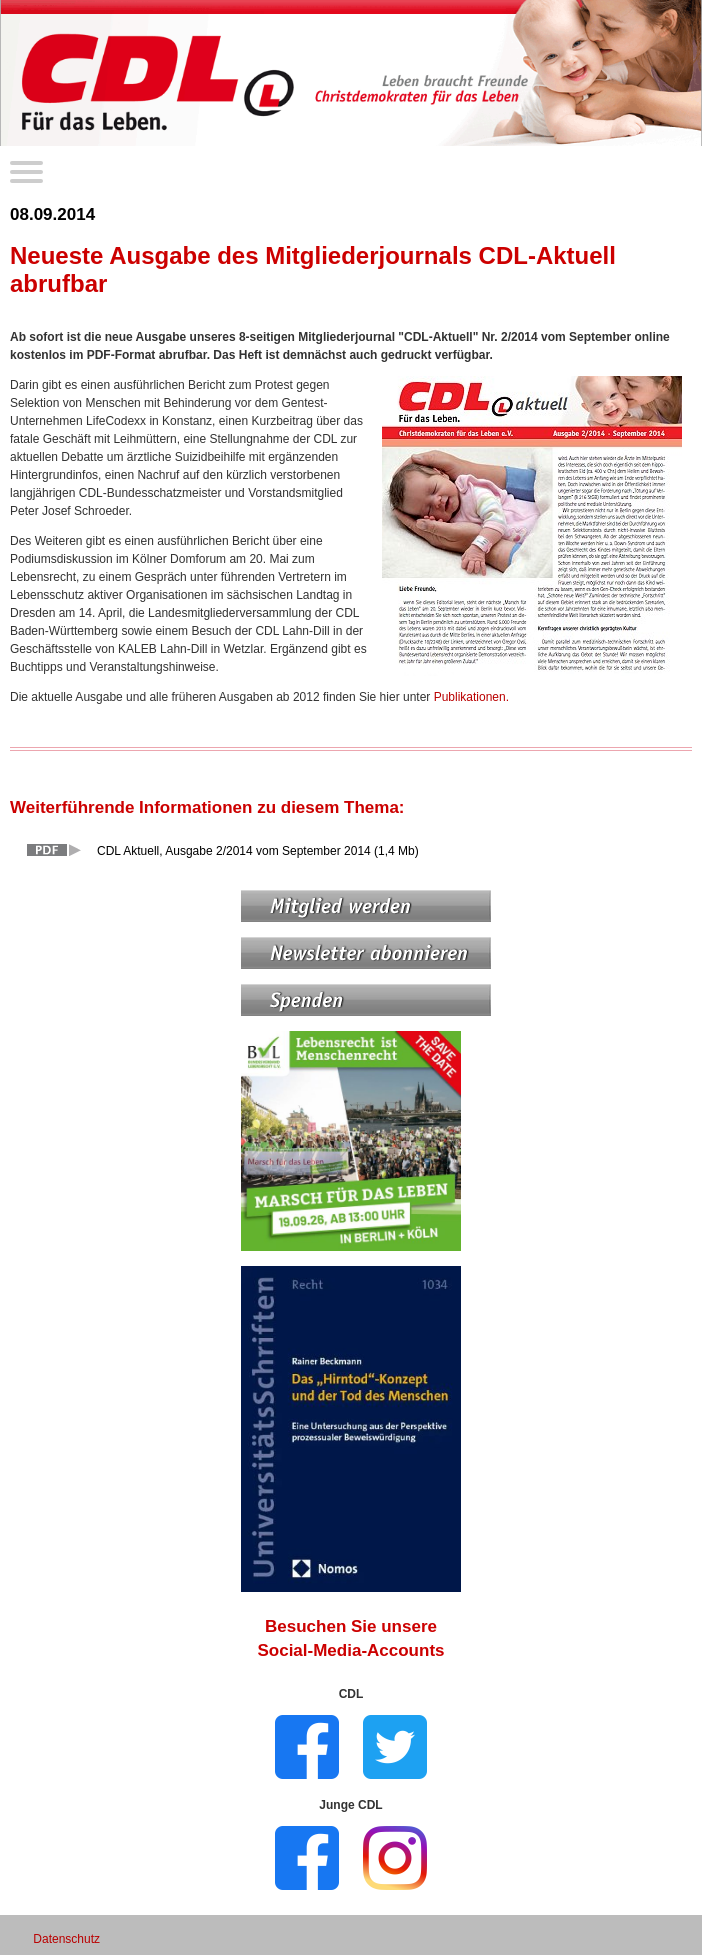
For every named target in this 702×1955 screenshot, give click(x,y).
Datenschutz (66, 1939)
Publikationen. (471, 697)
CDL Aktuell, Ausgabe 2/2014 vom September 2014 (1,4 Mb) (258, 851)
